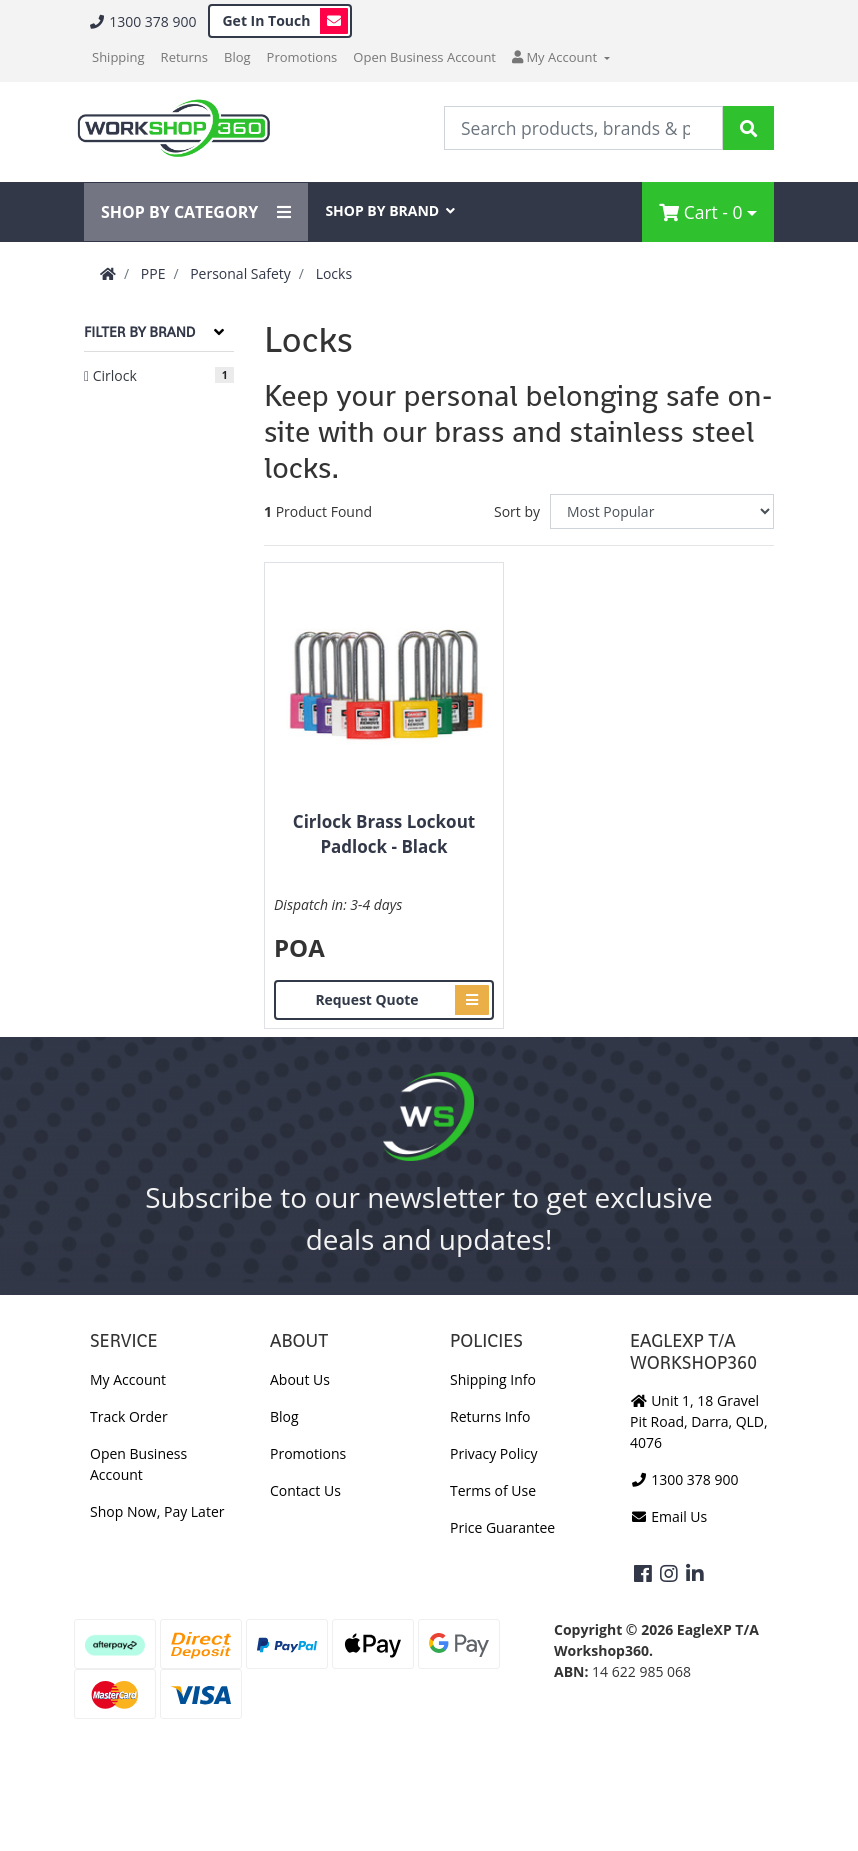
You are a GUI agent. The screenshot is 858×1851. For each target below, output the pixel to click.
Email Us (668, 1516)
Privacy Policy (493, 1453)
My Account (128, 1379)
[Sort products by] (662, 511)
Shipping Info (493, 1379)
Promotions (302, 57)
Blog (237, 57)
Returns (184, 57)
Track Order (129, 1416)
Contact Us (305, 1490)
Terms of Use (493, 1490)
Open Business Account (424, 57)
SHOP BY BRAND (390, 210)
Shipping (118, 57)
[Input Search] (583, 128)
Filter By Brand (139, 332)
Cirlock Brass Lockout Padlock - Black (384, 834)
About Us (300, 1379)
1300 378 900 (142, 21)
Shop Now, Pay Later (157, 1511)
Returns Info (490, 1416)
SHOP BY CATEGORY (196, 212)
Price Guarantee (502, 1527)
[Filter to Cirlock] (159, 375)
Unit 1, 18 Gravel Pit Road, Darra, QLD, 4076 (699, 1421)
